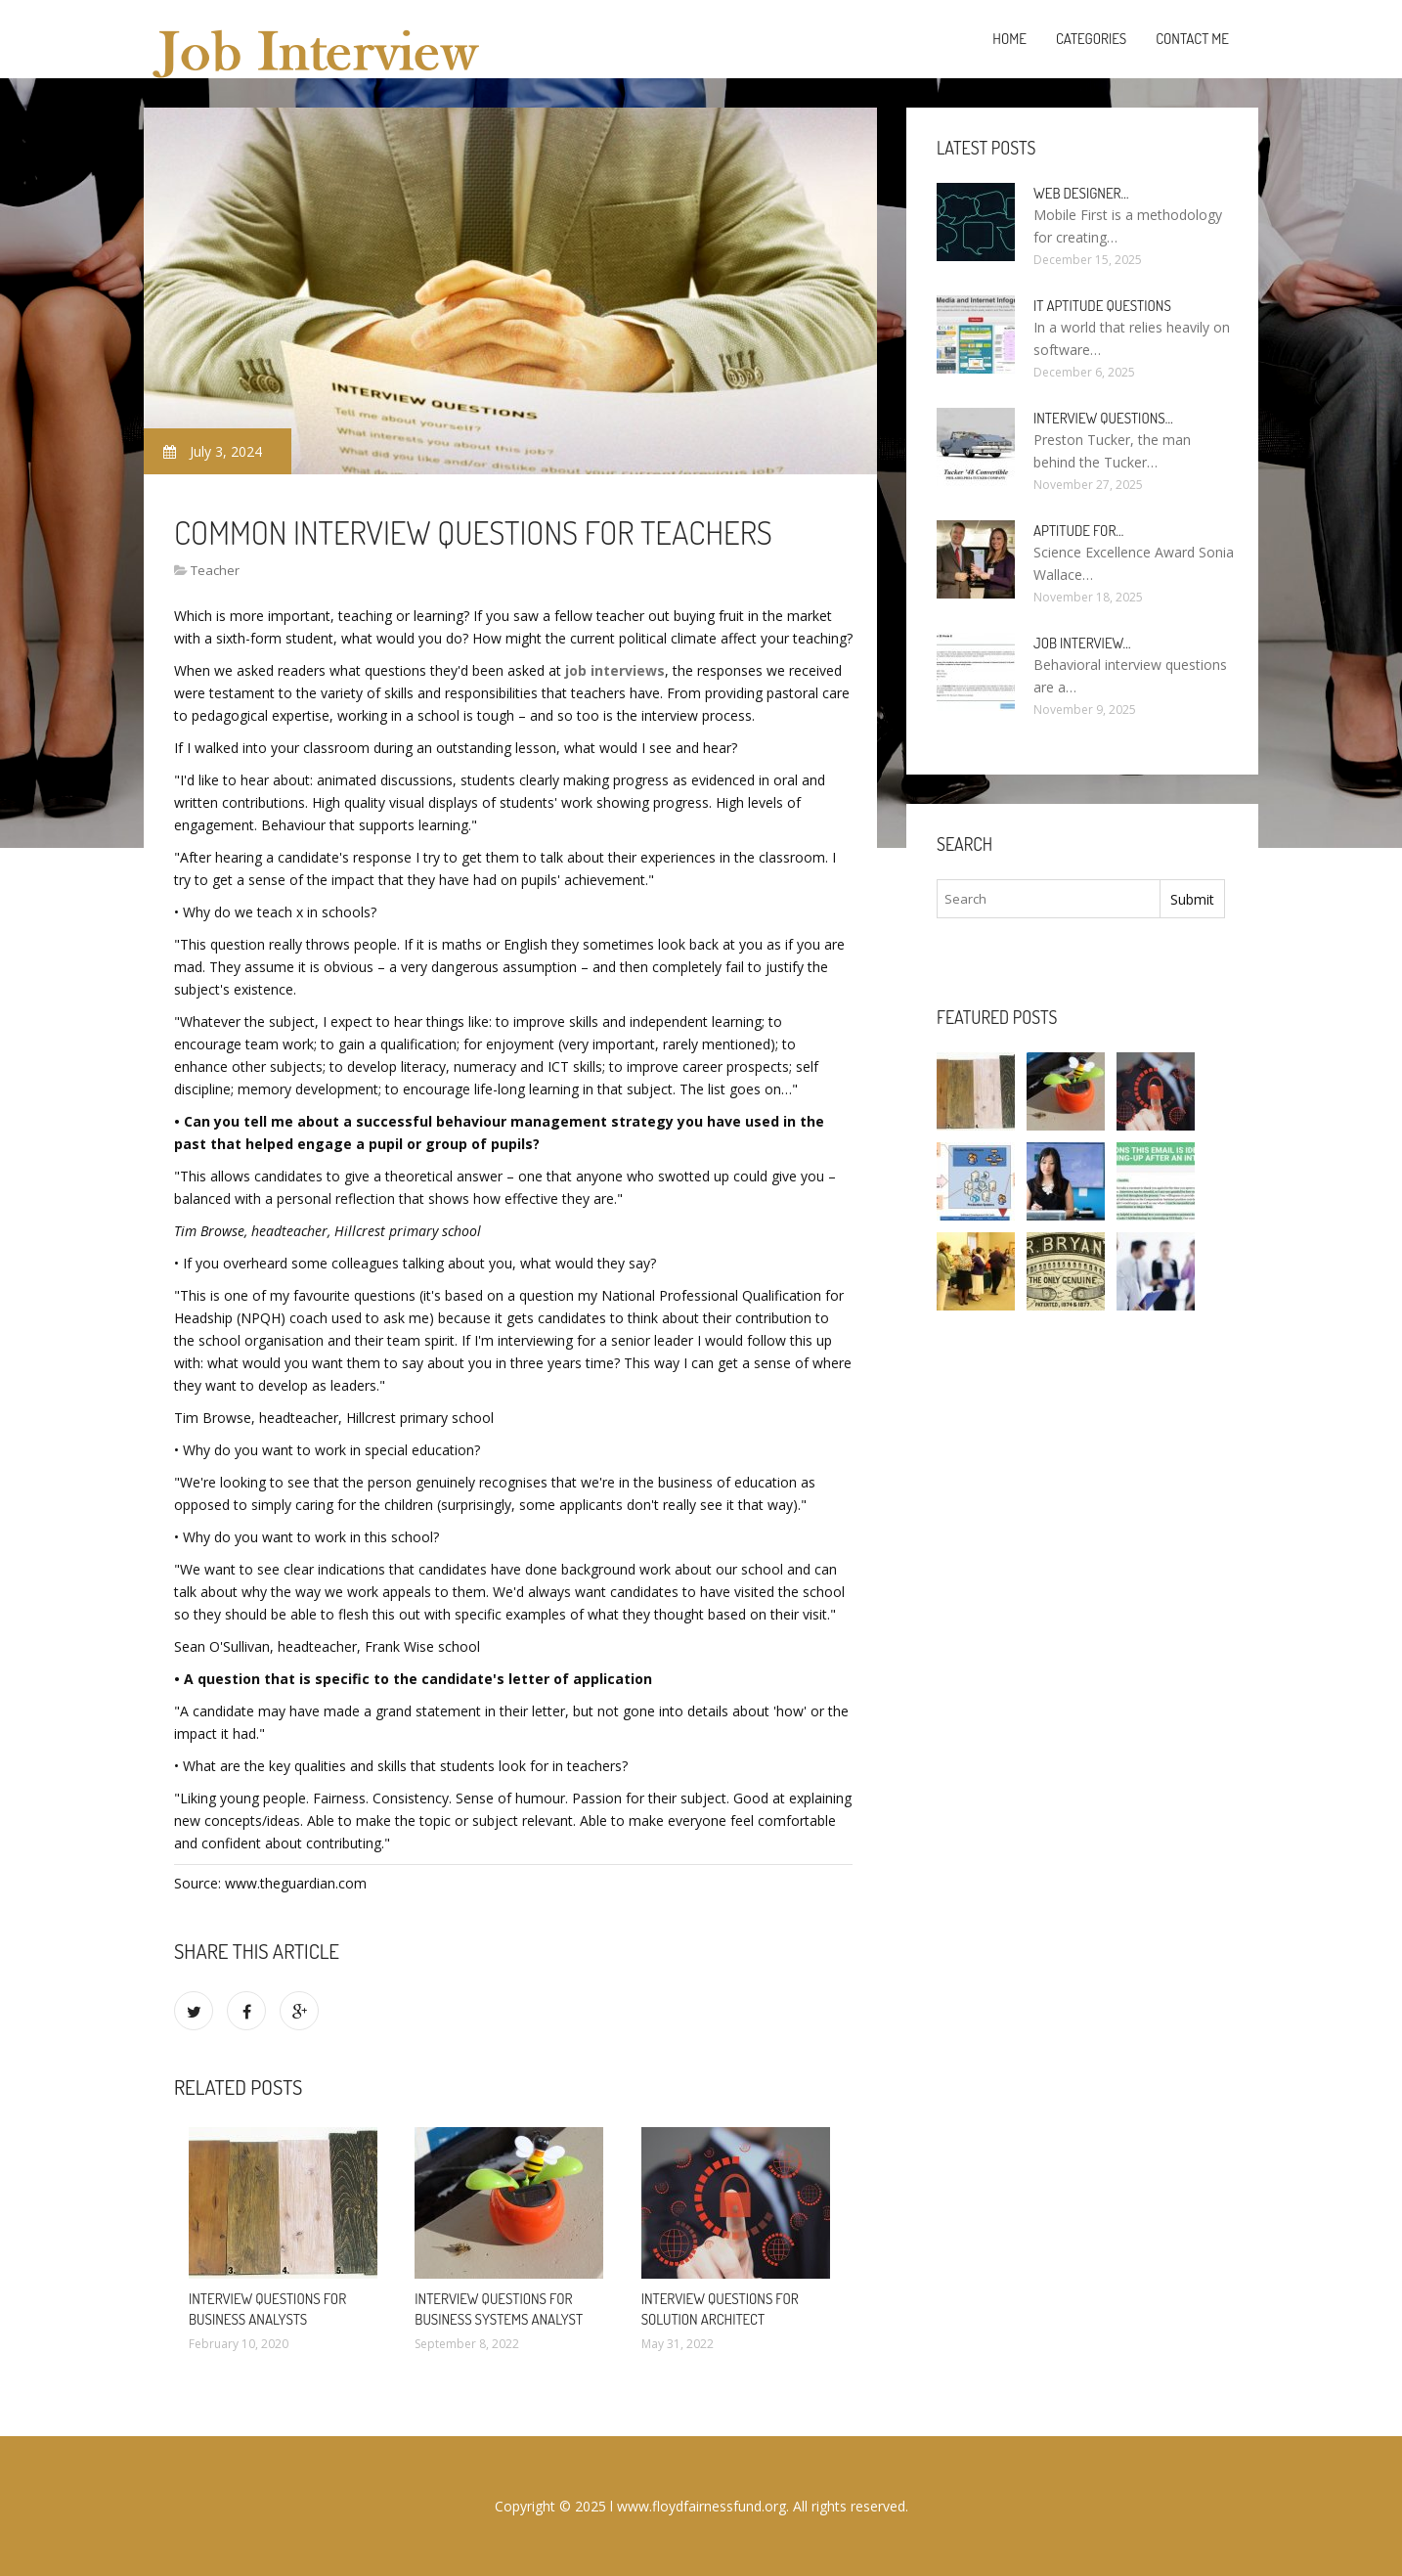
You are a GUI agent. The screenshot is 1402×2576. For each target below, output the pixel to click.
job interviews (615, 670)
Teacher (215, 570)
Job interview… (1082, 643)
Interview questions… (1103, 418)
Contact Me (1192, 38)
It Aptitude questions (1102, 305)
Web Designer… (1080, 193)
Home (1009, 38)
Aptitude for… (1078, 530)
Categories (1091, 38)
